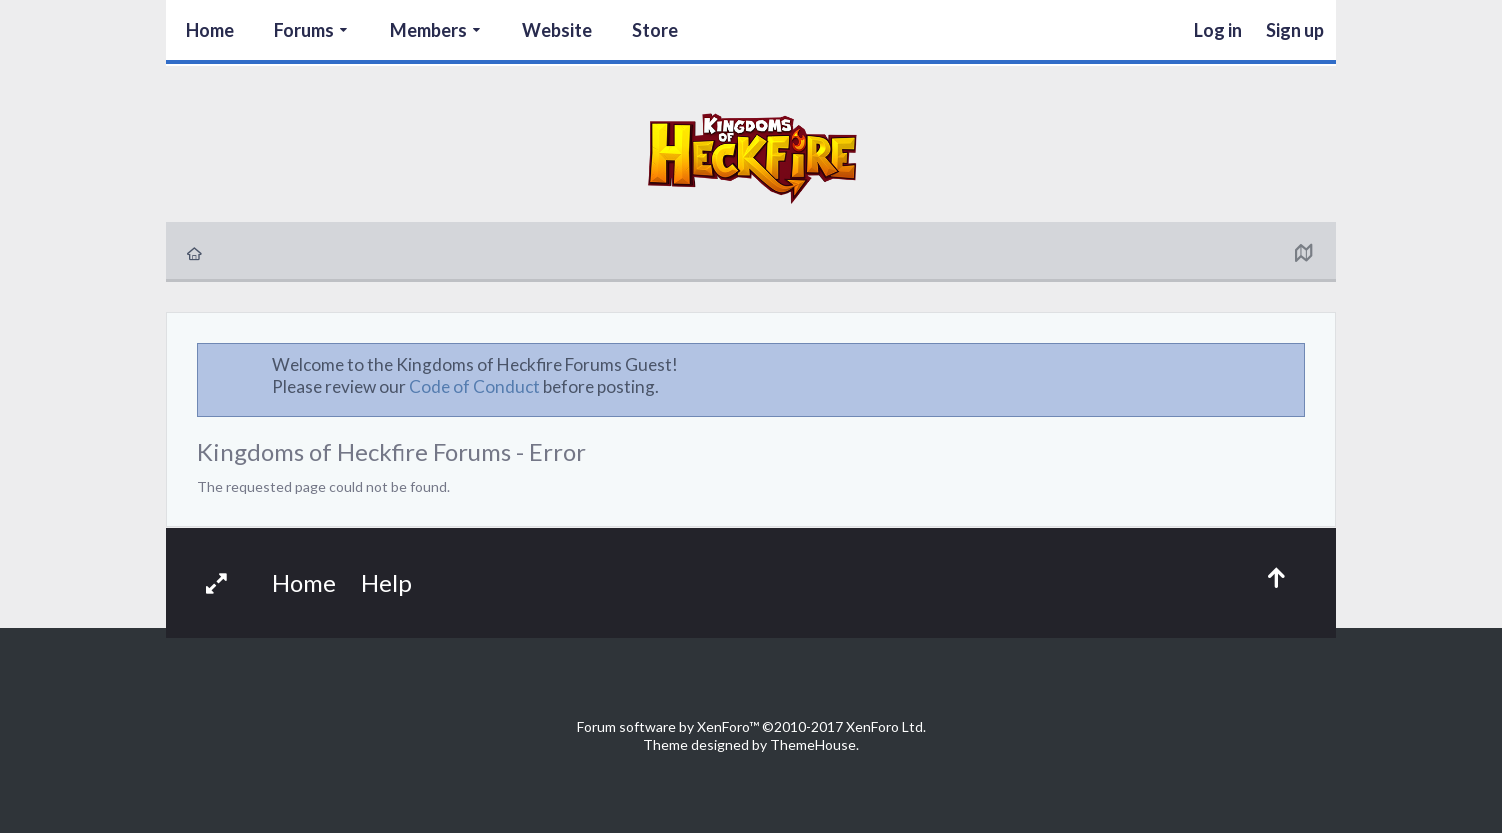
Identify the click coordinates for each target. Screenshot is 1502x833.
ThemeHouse (813, 744)
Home (210, 30)
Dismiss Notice (1291, 364)
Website (557, 30)
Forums (304, 30)
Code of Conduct (474, 386)
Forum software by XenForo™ (751, 726)
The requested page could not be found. (323, 486)
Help (386, 582)
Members (428, 30)
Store (655, 30)
